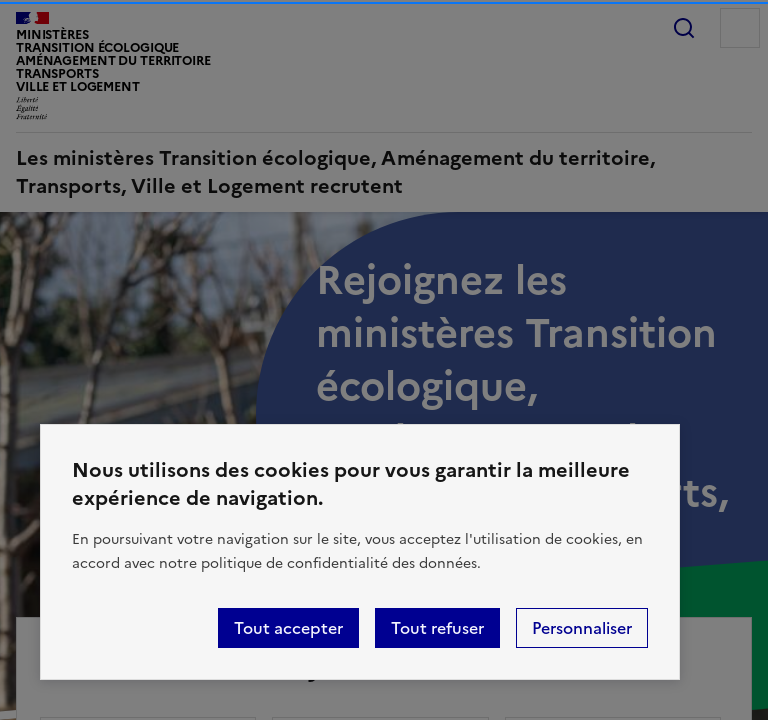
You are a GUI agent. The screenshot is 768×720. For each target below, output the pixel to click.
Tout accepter (288, 628)
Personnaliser (582, 628)
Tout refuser (437, 628)
